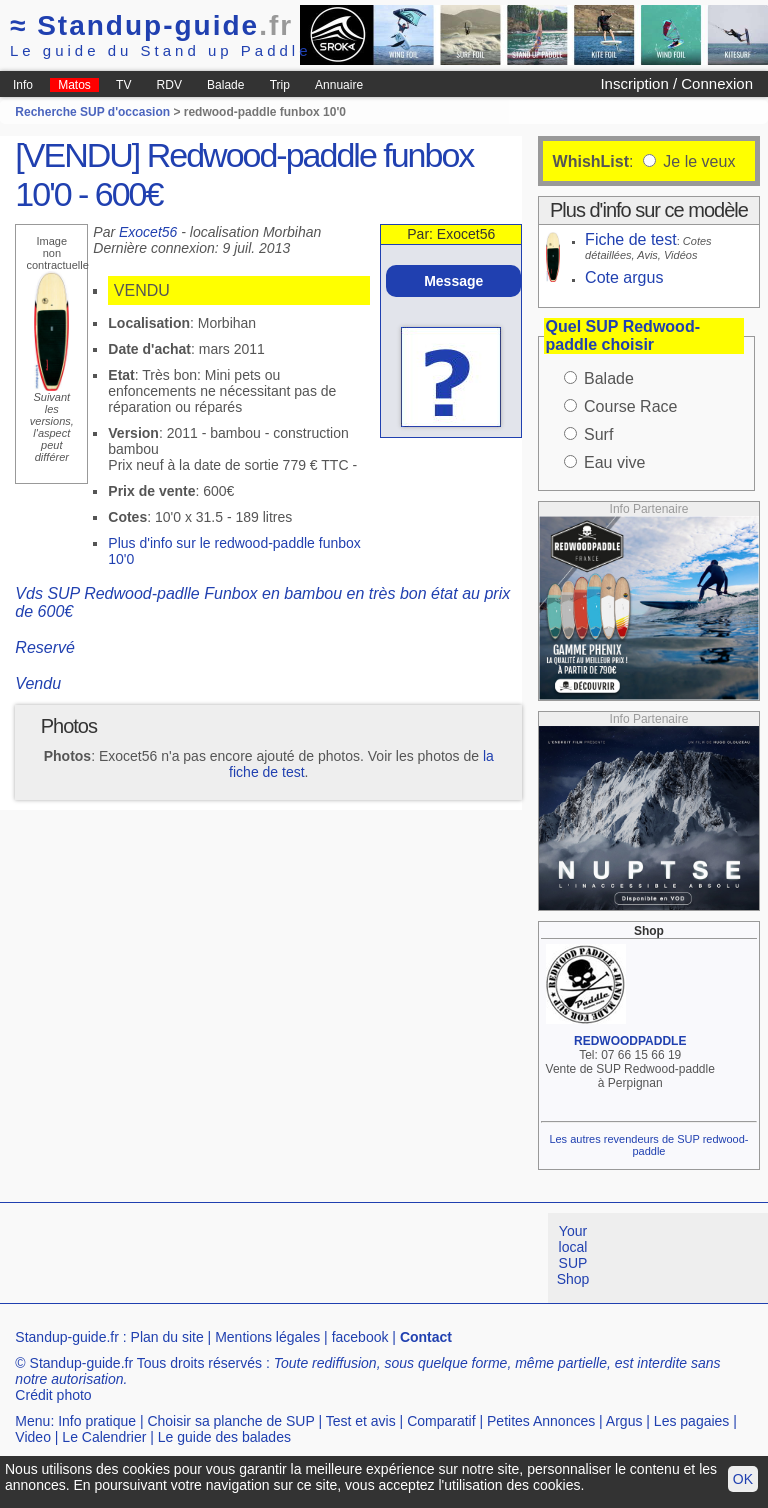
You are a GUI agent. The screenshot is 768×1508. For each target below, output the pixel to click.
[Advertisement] (364, 1258)
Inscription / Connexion (676, 83)
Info (23, 85)
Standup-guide (151, 25)
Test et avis (361, 1421)
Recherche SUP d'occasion (92, 112)
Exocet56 (148, 232)
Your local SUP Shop (573, 1255)
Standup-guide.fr (67, 1337)
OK (743, 1479)
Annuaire (339, 85)
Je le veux (697, 161)
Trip (280, 85)
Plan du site (167, 1337)
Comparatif (441, 1421)
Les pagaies (692, 1421)
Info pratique (97, 1421)
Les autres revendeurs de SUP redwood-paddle (648, 1145)
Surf (598, 434)
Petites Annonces (541, 1421)
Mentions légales (267, 1337)
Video (33, 1437)
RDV (169, 85)
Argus (624, 1421)
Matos (74, 85)
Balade (225, 85)
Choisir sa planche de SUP (230, 1421)
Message (453, 281)
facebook (360, 1337)
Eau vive (614, 462)
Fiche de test (631, 239)
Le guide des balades (224, 1437)
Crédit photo (53, 1395)
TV (123, 85)
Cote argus (624, 277)
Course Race (630, 406)
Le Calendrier (104, 1437)
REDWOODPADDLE (630, 1041)
